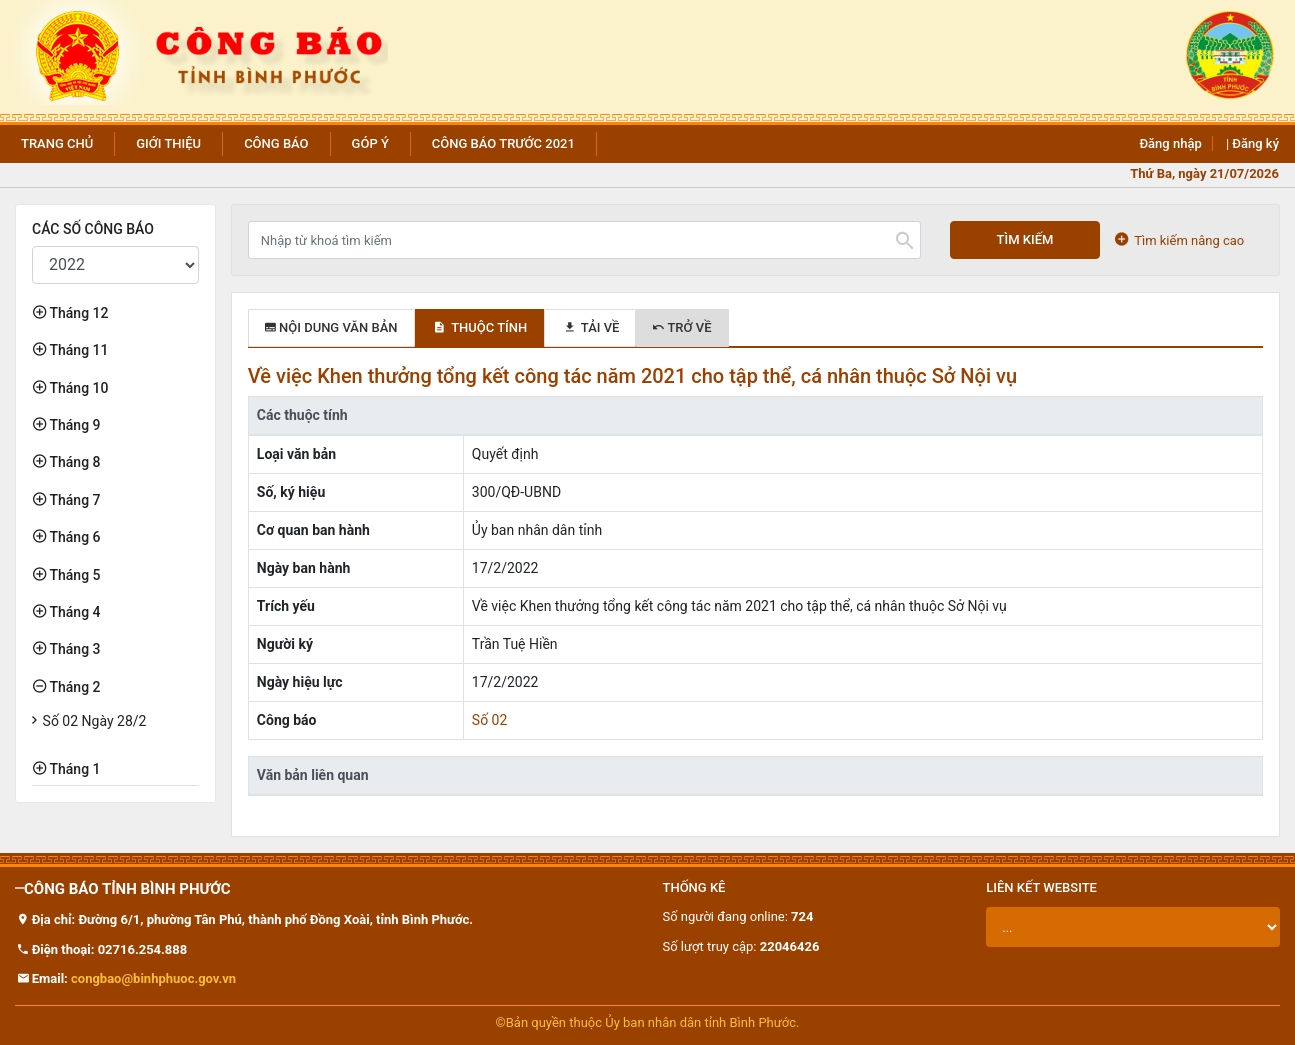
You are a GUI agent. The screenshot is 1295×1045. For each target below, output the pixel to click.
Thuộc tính (480, 327)
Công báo (276, 143)
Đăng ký (1255, 143)
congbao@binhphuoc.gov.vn (153, 978)
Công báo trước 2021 (503, 143)
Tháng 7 (73, 500)
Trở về (682, 327)
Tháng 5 (73, 575)
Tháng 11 (77, 350)
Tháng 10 (77, 388)
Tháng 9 (73, 425)
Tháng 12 (77, 313)
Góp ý (370, 143)
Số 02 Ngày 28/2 (95, 721)
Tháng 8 (73, 462)
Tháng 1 (73, 769)
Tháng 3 (73, 649)
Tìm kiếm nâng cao (1179, 239)
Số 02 (490, 720)
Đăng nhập (1170, 143)
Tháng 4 (73, 612)
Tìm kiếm (1025, 239)
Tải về (590, 327)
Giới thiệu (168, 143)
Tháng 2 (73, 687)
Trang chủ (57, 143)
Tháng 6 (73, 537)
